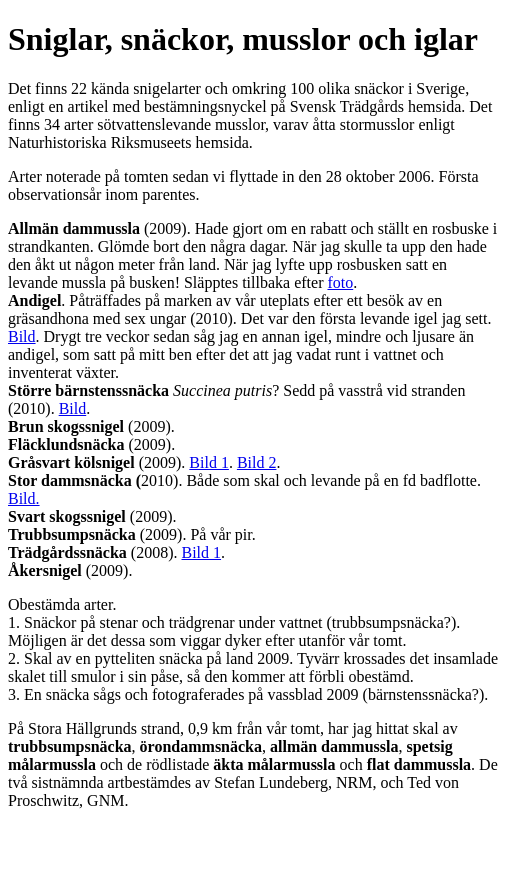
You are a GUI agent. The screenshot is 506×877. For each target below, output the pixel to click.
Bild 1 (209, 462)
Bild (22, 336)
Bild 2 (257, 462)
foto (340, 282)
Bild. (24, 498)
